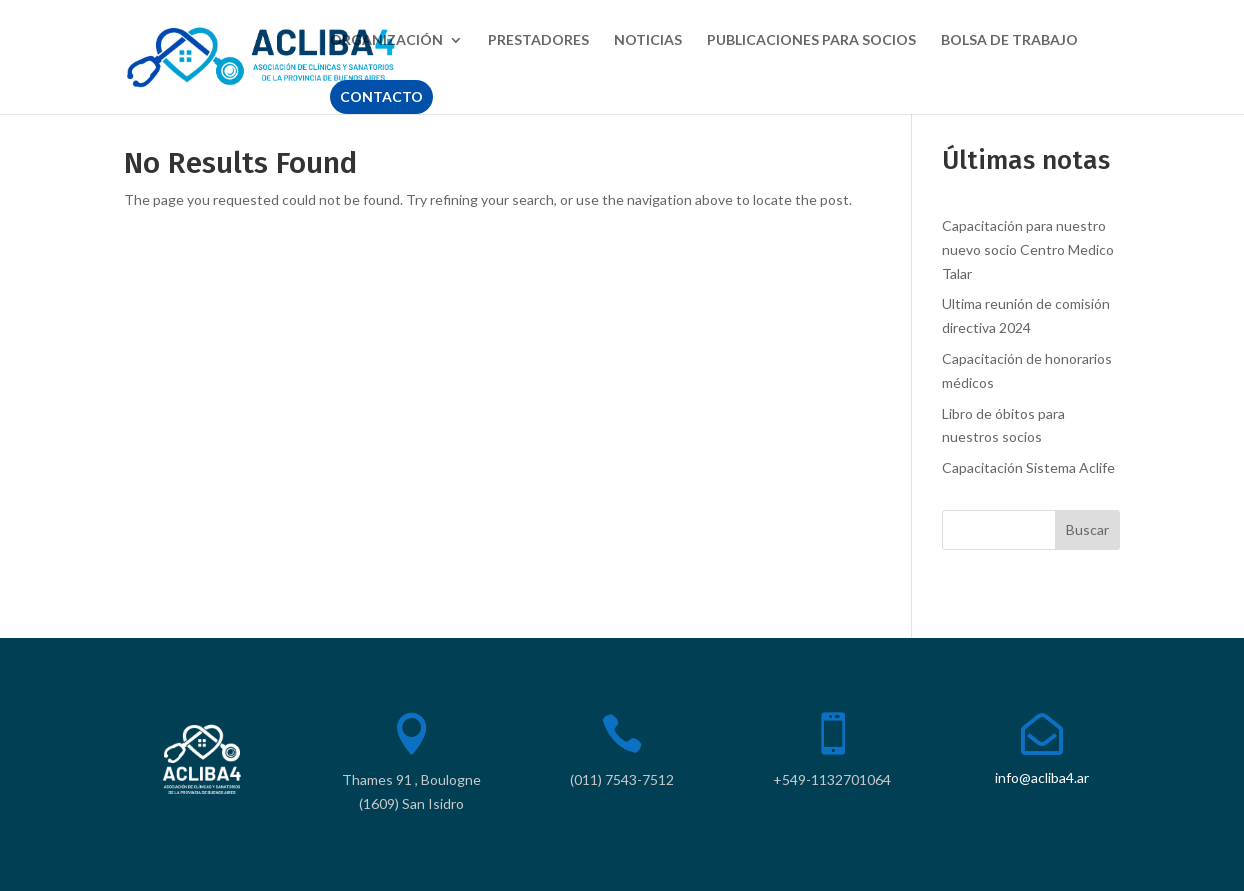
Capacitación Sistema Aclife (1028, 467)
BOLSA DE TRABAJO (1009, 40)
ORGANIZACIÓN (386, 40)
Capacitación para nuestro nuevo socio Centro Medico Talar (1028, 249)
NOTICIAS (648, 40)
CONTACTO (381, 96)
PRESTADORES (538, 40)
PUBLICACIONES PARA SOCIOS (811, 40)
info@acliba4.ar (1042, 777)
